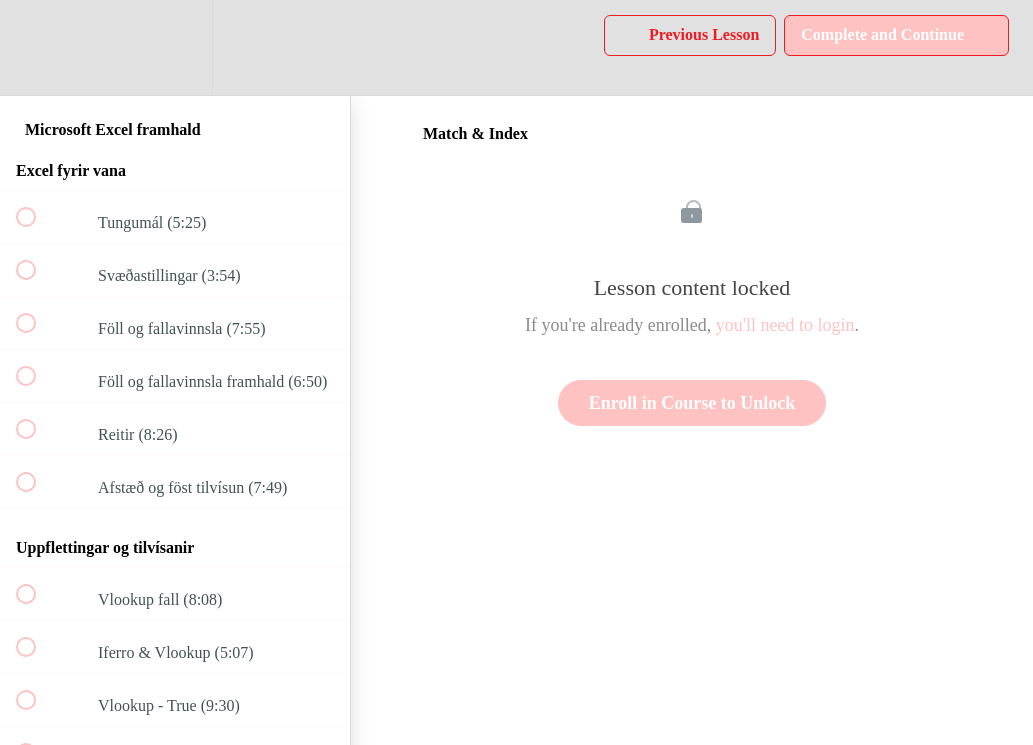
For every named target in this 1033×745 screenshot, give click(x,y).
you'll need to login (785, 325)
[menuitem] (175, 47)
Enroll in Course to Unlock (692, 403)
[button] (37, 47)
